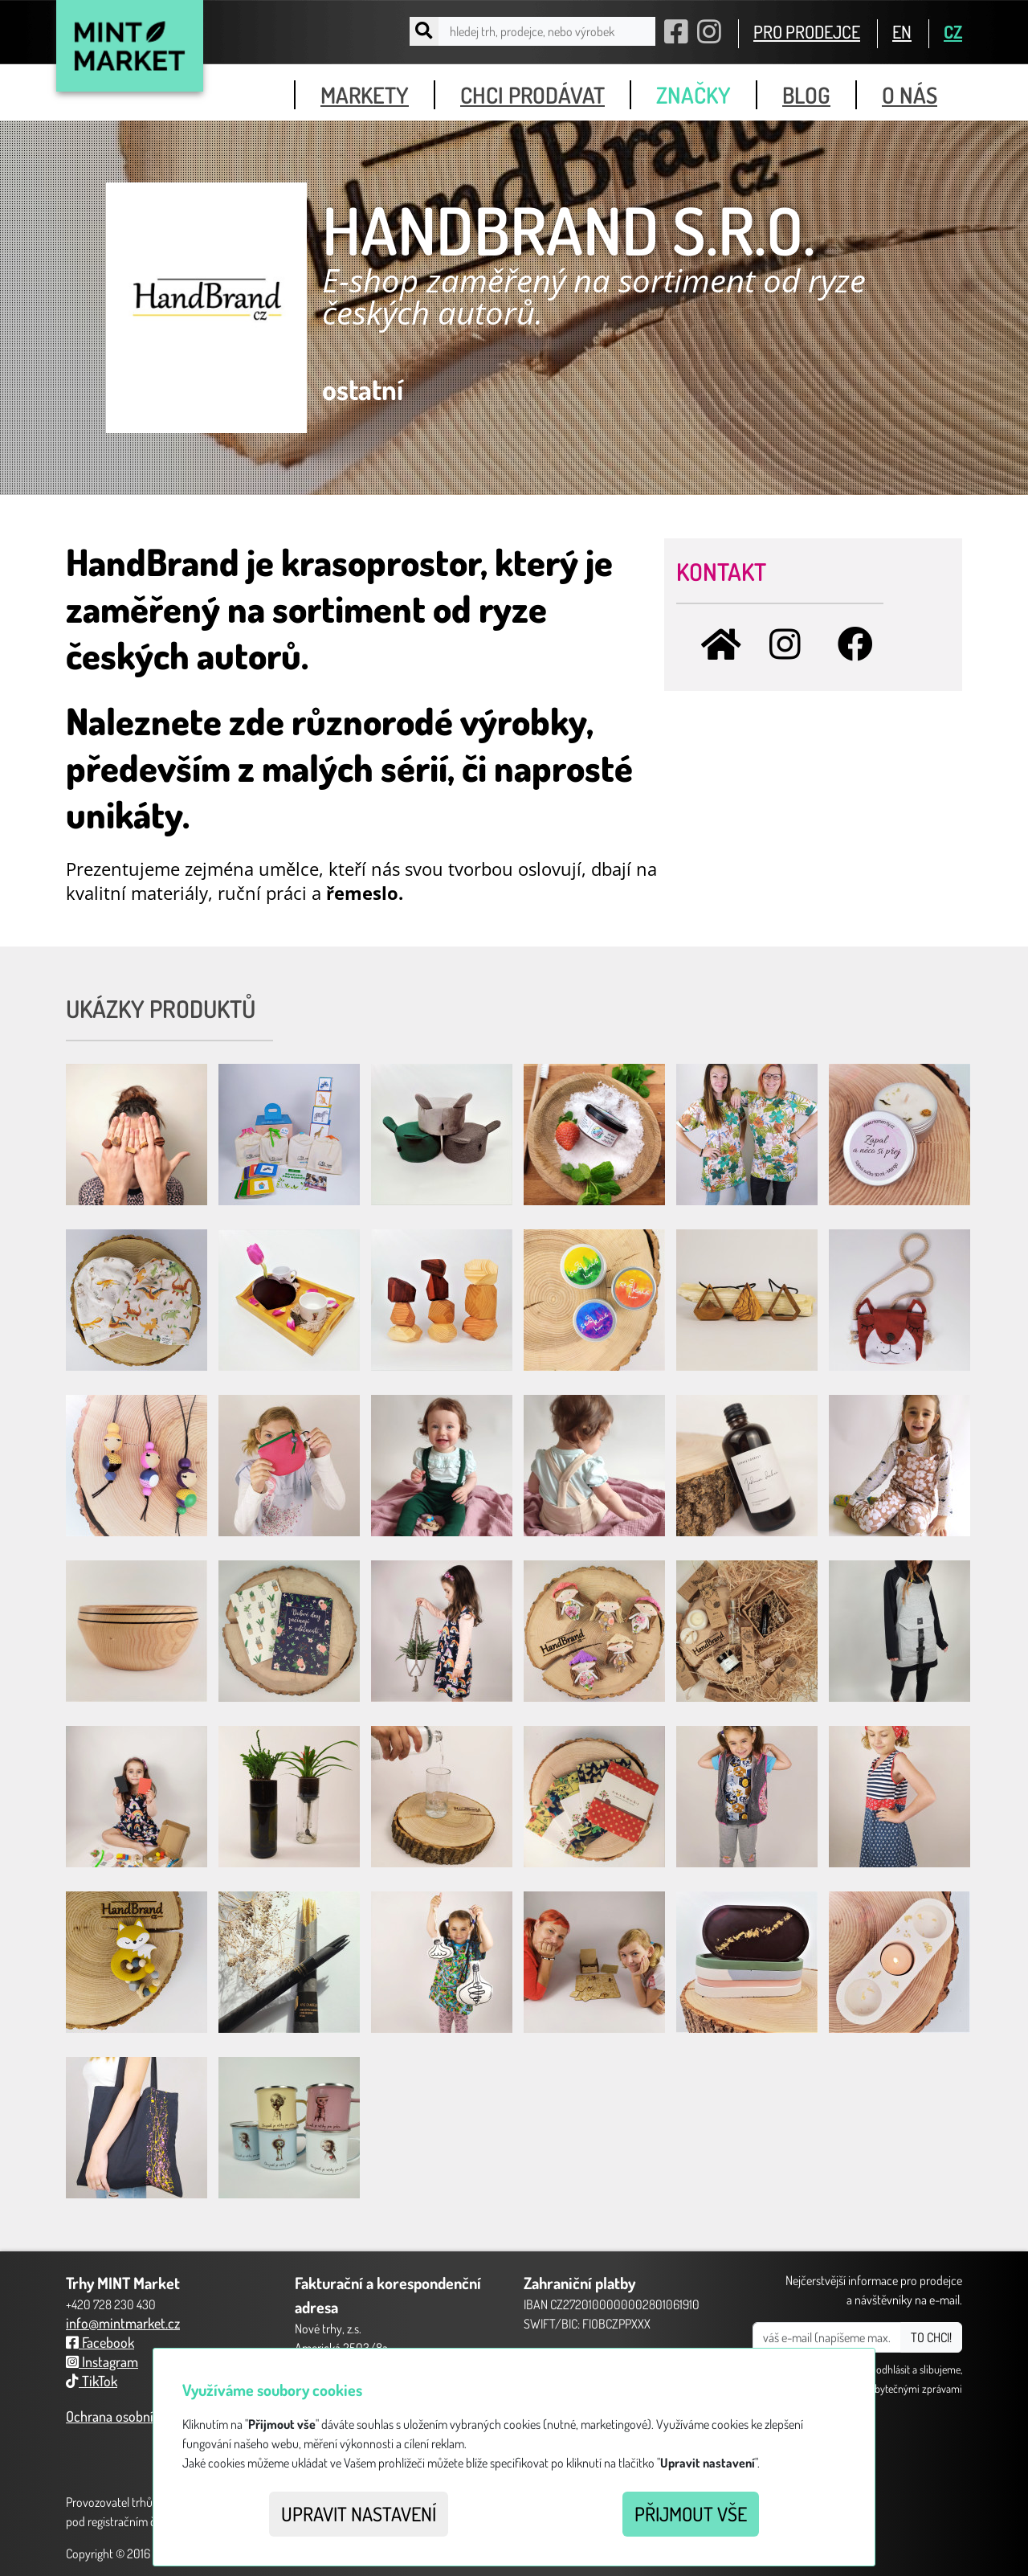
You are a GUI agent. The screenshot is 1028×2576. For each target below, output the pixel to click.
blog (806, 94)
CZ (953, 31)
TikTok (91, 2381)
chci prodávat (532, 94)
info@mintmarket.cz (123, 2323)
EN (902, 31)
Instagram (102, 2361)
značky (693, 94)
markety (364, 94)
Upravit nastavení (358, 2513)
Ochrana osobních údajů (134, 2416)
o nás (909, 94)
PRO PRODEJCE (806, 31)
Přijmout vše (690, 2513)
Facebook (100, 2342)
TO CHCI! (931, 2337)
